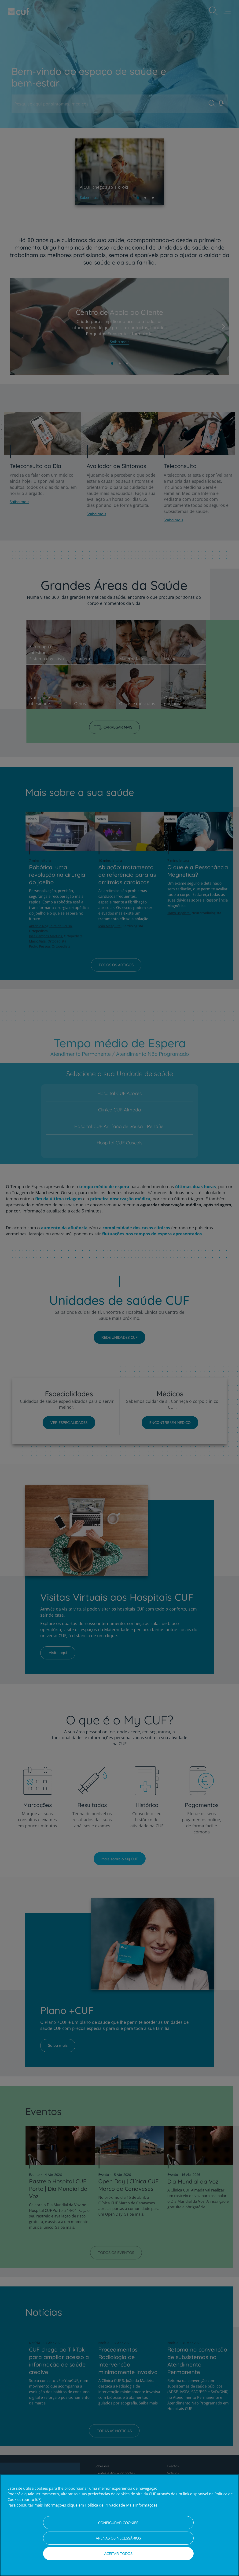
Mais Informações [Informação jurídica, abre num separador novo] (142, 2505)
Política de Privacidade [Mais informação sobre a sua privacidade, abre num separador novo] (105, 2505)
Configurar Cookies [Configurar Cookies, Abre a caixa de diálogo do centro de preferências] (118, 2522)
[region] (119, 2525)
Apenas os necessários (118, 2538)
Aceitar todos (118, 2553)
